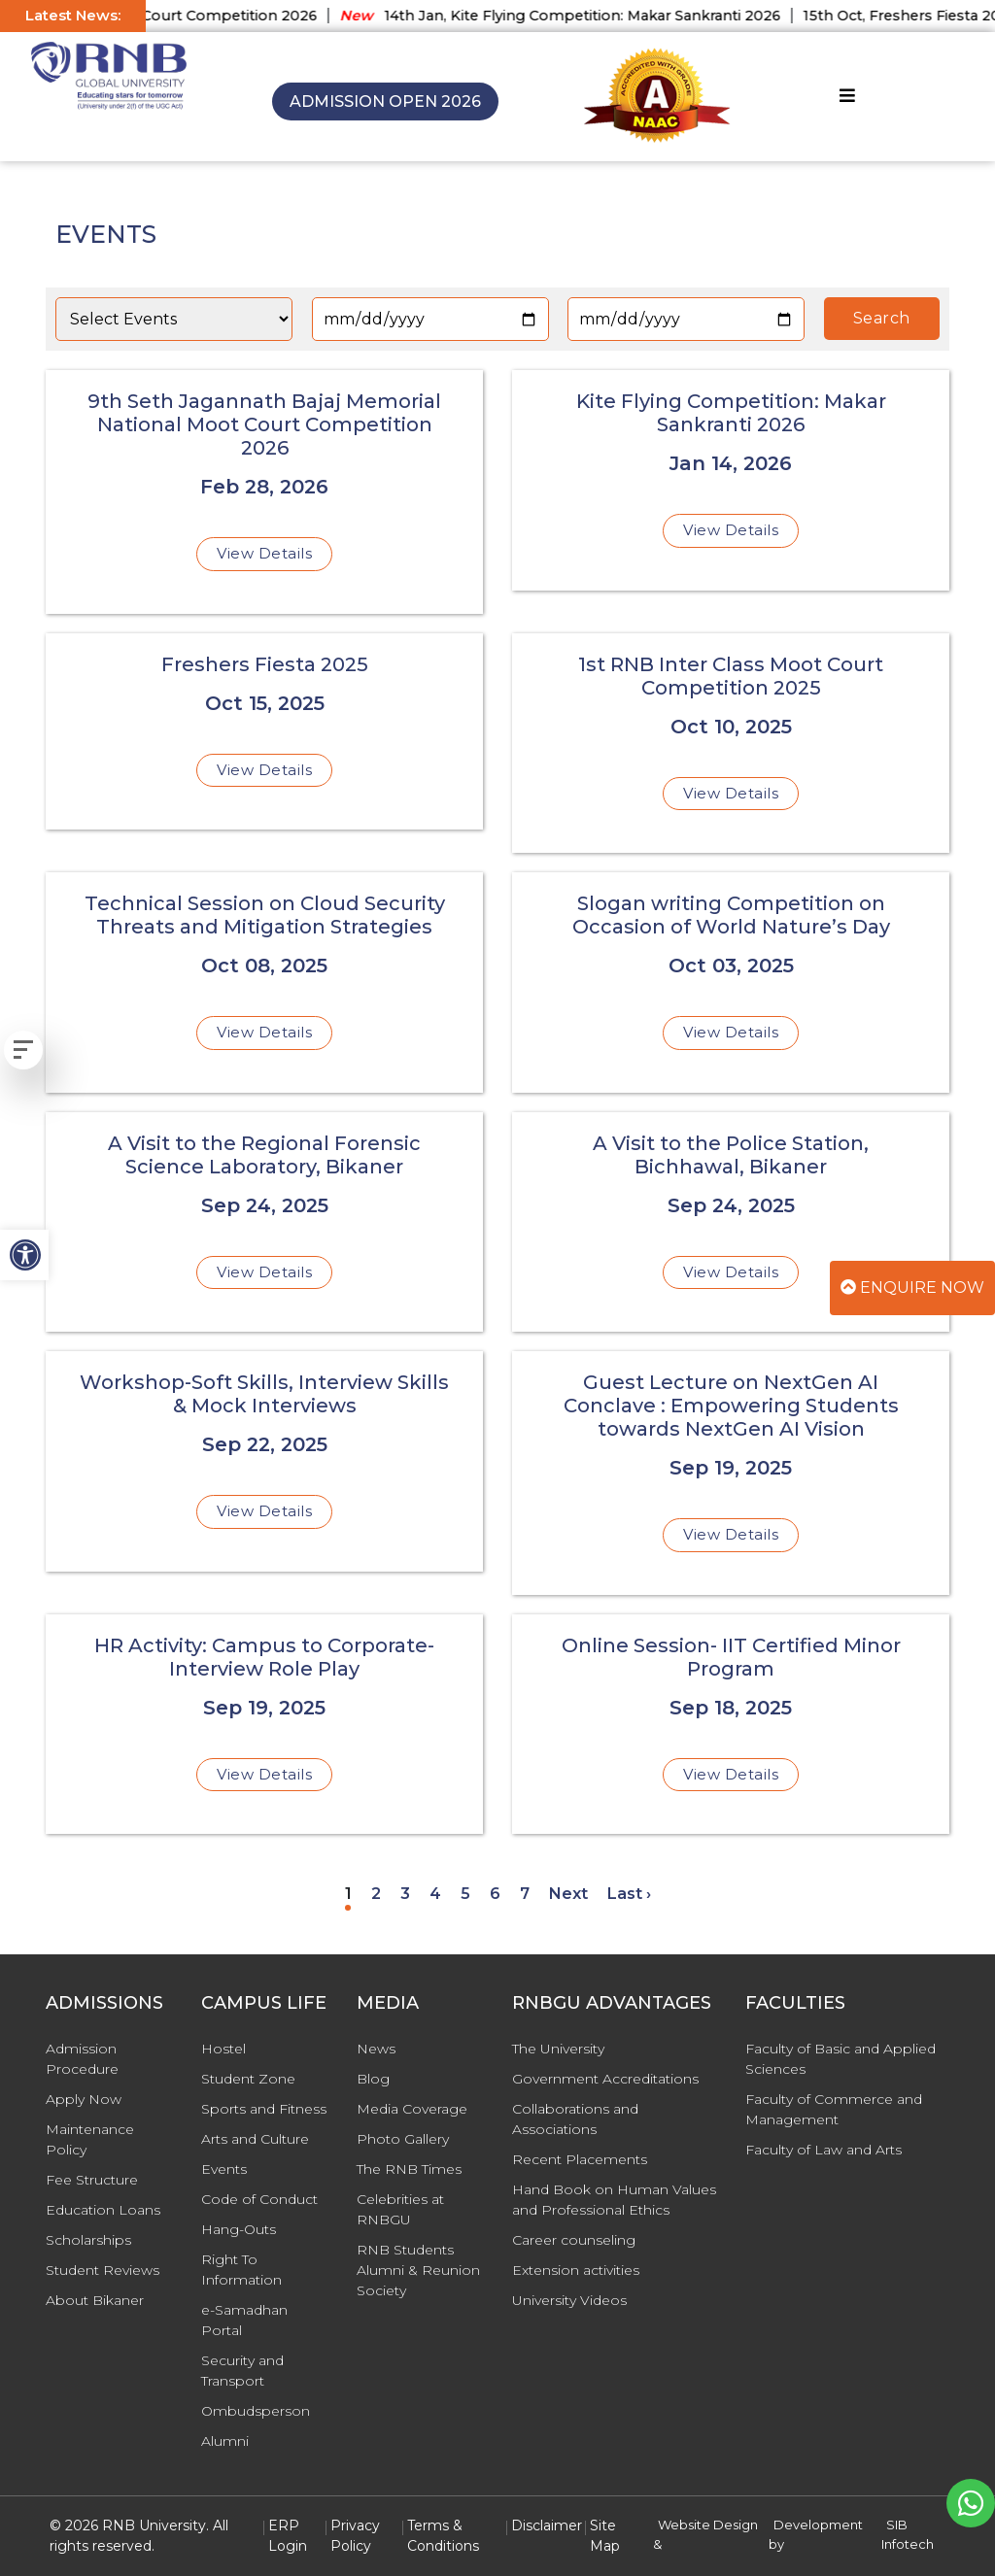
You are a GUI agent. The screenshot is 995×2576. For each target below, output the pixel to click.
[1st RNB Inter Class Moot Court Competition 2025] (731, 743)
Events (224, 2169)
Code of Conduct (259, 2199)
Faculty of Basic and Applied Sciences (840, 2059)
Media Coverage (412, 2109)
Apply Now (83, 2099)
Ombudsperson (255, 2411)
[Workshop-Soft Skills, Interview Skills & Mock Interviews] (264, 1461)
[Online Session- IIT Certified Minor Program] (731, 1724)
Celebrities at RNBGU (400, 2209)
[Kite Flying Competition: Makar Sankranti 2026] (731, 480)
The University (558, 2048)
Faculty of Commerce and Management (833, 2109)
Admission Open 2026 (385, 101)
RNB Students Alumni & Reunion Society (418, 2270)
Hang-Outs (238, 2229)
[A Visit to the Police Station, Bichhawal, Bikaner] (731, 1222)
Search (881, 318)
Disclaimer (546, 2525)
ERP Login (287, 2536)
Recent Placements (579, 2159)
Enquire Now (912, 1287)
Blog (373, 2078)
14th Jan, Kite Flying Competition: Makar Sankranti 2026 (573, 15)
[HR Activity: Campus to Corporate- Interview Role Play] (264, 1724)
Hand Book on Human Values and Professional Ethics (614, 2200)
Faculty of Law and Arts (823, 2149)
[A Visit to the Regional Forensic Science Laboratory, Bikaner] (264, 1222)
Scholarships (88, 2240)
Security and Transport (242, 2371)
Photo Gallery (403, 2139)
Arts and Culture (255, 2139)
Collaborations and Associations (575, 2119)
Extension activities (575, 2270)
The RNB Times (409, 2169)
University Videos (569, 2300)
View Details (264, 553)
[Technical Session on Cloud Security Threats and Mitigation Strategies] (264, 982)
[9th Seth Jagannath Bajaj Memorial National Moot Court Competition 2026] (264, 492)
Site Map (605, 2536)
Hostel (223, 2048)
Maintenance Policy (90, 2139)
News (376, 2048)
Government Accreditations (605, 2078)
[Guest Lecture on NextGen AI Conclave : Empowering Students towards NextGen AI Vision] (731, 1473)
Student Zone (248, 2078)
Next (568, 1893)
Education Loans (103, 2210)
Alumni (225, 2441)
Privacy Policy (355, 2536)
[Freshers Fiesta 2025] (264, 731)
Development (818, 2524)
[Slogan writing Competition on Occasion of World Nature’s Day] (731, 982)
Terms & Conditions (443, 2536)
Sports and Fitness (263, 2109)
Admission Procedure (82, 2059)
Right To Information (241, 2269)
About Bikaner (95, 2300)
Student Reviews (102, 2270)
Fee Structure (92, 2179)
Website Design (708, 2524)
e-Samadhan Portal (244, 2320)
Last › (629, 1893)
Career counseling (573, 2240)
